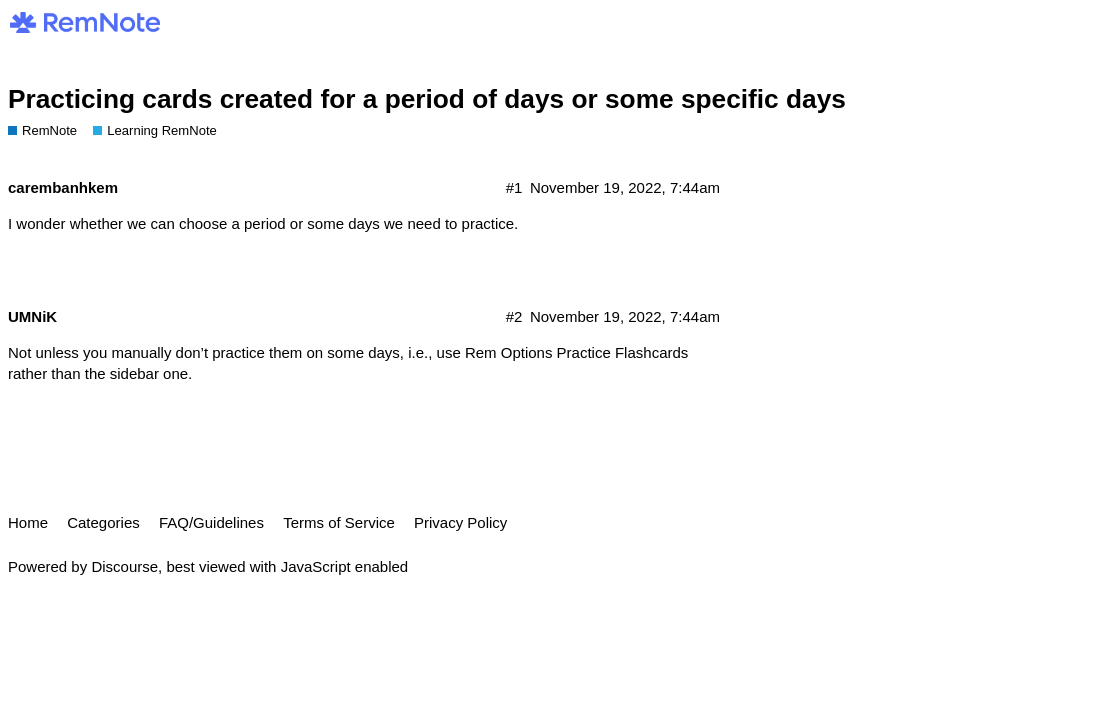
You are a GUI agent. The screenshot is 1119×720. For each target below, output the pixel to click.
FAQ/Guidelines (211, 522)
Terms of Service (339, 522)
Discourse (124, 566)
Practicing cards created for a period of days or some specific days (427, 99)
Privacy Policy (460, 522)
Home (28, 522)
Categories (103, 522)
